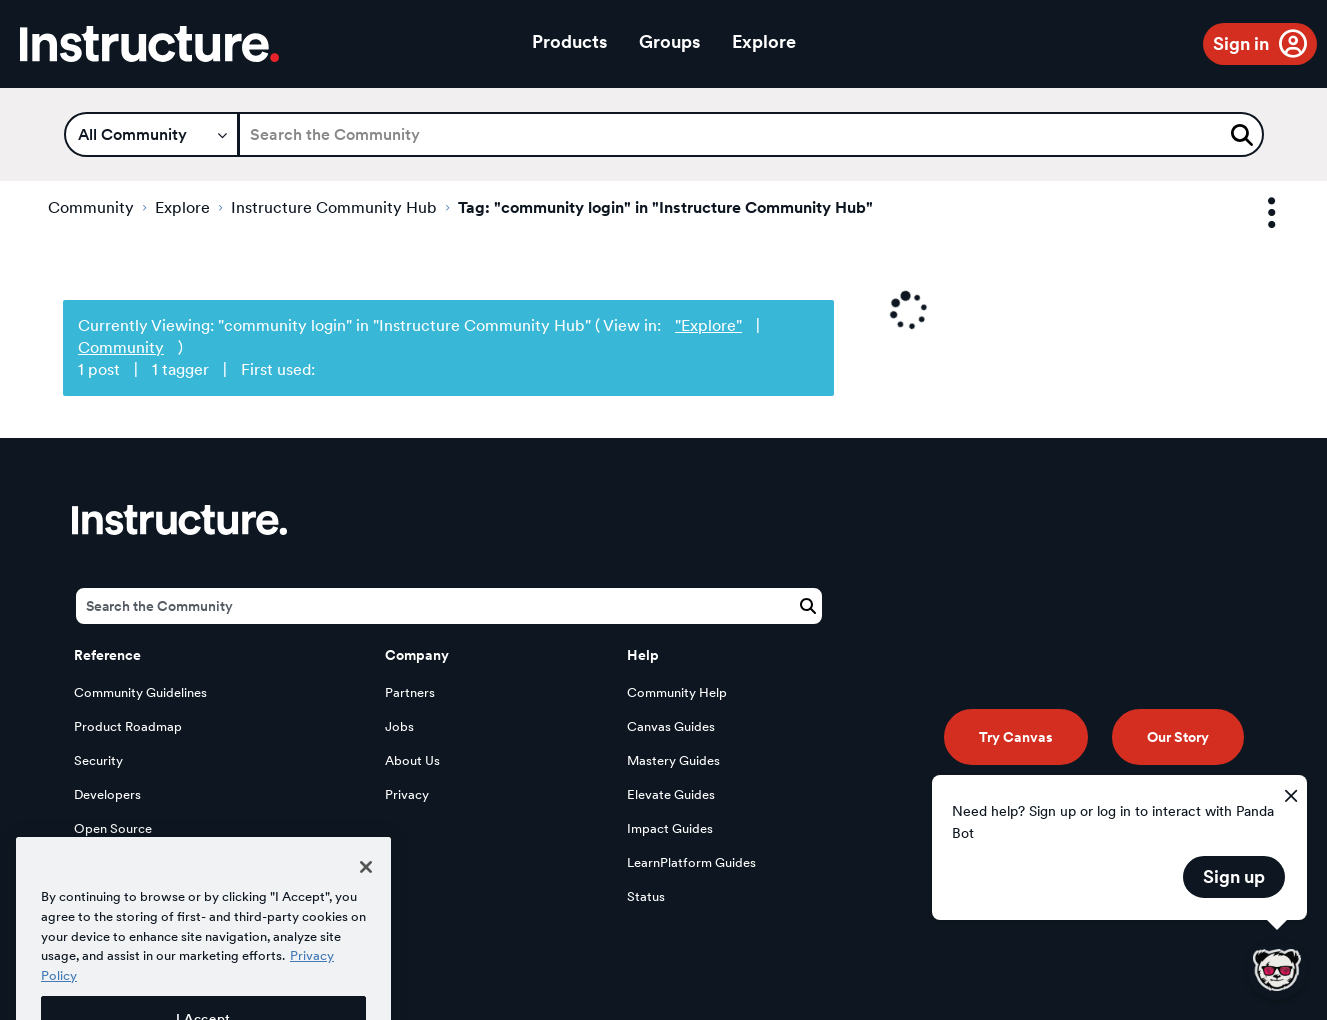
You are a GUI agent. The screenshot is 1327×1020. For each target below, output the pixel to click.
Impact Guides (670, 828)
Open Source (113, 828)
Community (91, 207)
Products (569, 41)
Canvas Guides (671, 726)
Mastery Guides (673, 760)
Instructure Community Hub (334, 207)
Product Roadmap (128, 726)
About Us (412, 760)
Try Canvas (1016, 737)
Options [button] (1254, 213)
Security (98, 760)
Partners (410, 692)
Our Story (1178, 737)
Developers (107, 794)
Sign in (1241, 43)
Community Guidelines (140, 692)
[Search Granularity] (151, 134)
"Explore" (708, 325)
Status (646, 896)
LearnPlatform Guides (691, 862)
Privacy (407, 794)
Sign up (1234, 876)
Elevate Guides (671, 794)
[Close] (366, 895)
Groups (669, 41)
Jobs (399, 726)
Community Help (677, 692)
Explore (764, 41)
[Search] (751, 134)
